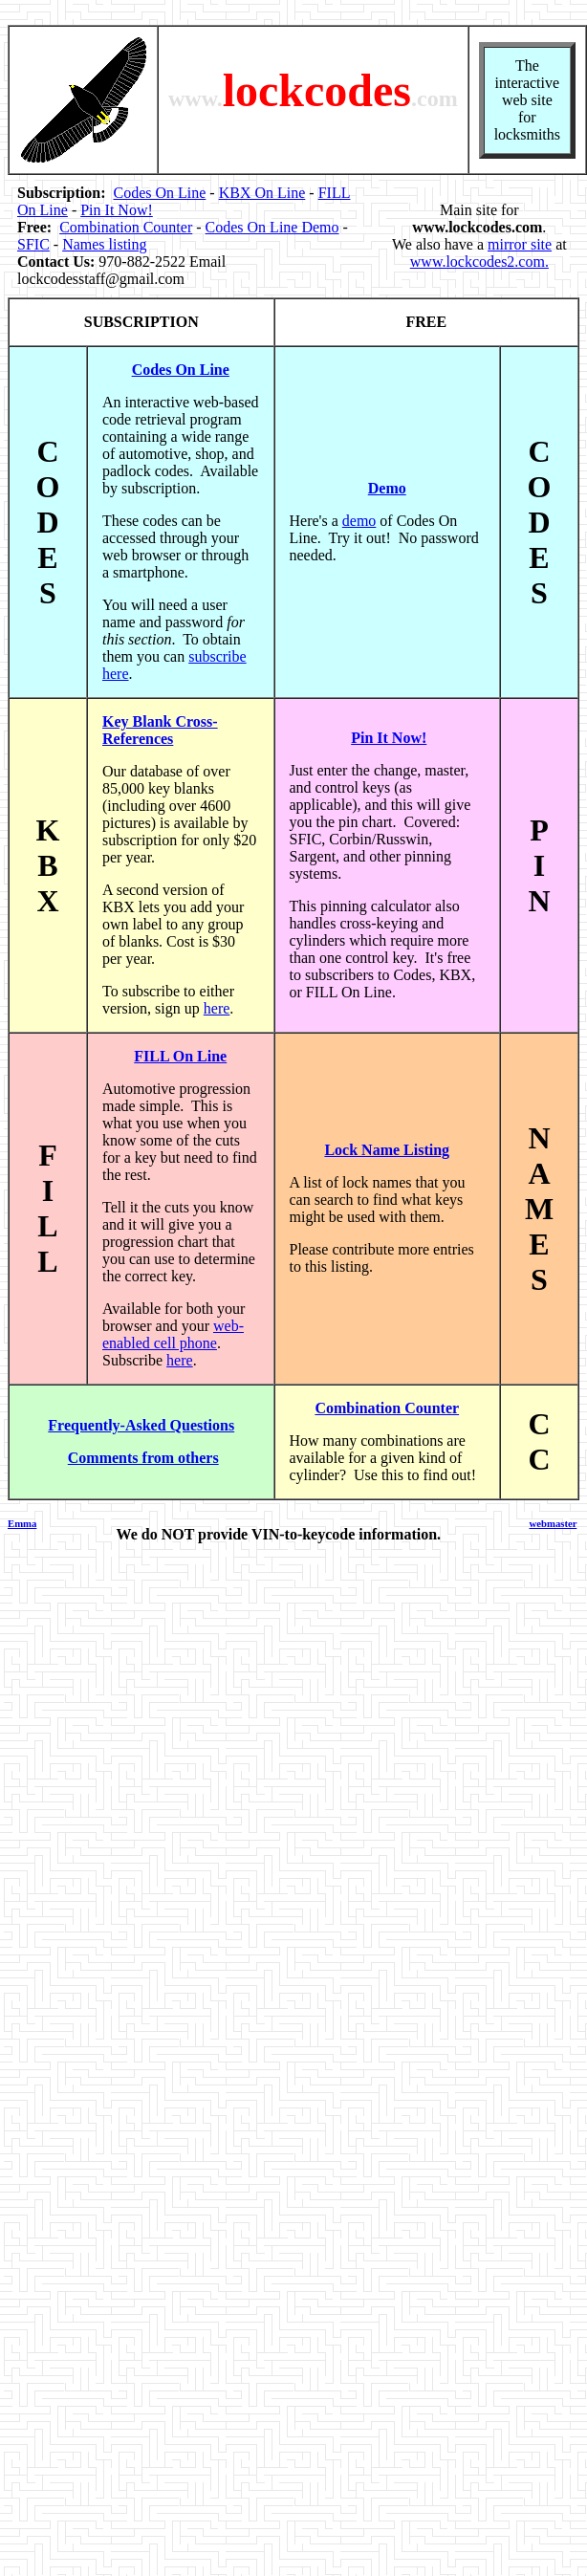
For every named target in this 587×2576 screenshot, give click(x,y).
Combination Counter (125, 227)
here (217, 1008)
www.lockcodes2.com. (479, 261)
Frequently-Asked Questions (141, 1425)
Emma (22, 1523)
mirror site (520, 244)
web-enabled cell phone (173, 1334)
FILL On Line (180, 1056)
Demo (387, 488)
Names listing (104, 244)
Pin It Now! (116, 210)
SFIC (33, 244)
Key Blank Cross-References (160, 730)
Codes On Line (159, 193)
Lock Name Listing (386, 1150)
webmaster (553, 1523)
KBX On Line (262, 193)
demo (359, 521)
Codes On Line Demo (272, 227)
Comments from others (143, 1458)
